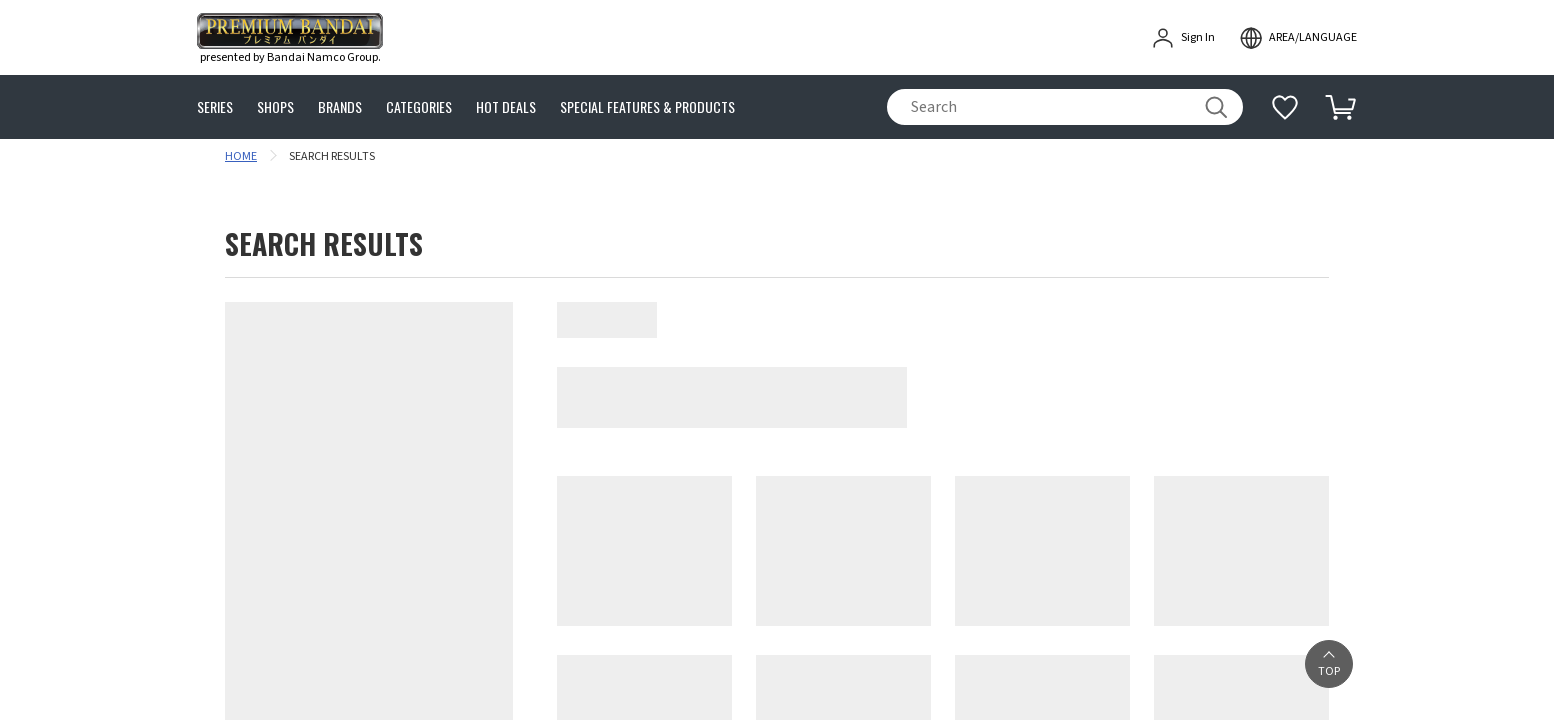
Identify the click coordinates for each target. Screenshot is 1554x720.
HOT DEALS (506, 107)
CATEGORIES (419, 107)
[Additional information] (1285, 107)
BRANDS (340, 107)
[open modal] (1298, 38)
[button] (1329, 664)
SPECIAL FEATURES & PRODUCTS (647, 107)
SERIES (215, 107)
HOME (241, 156)
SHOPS (275, 107)
